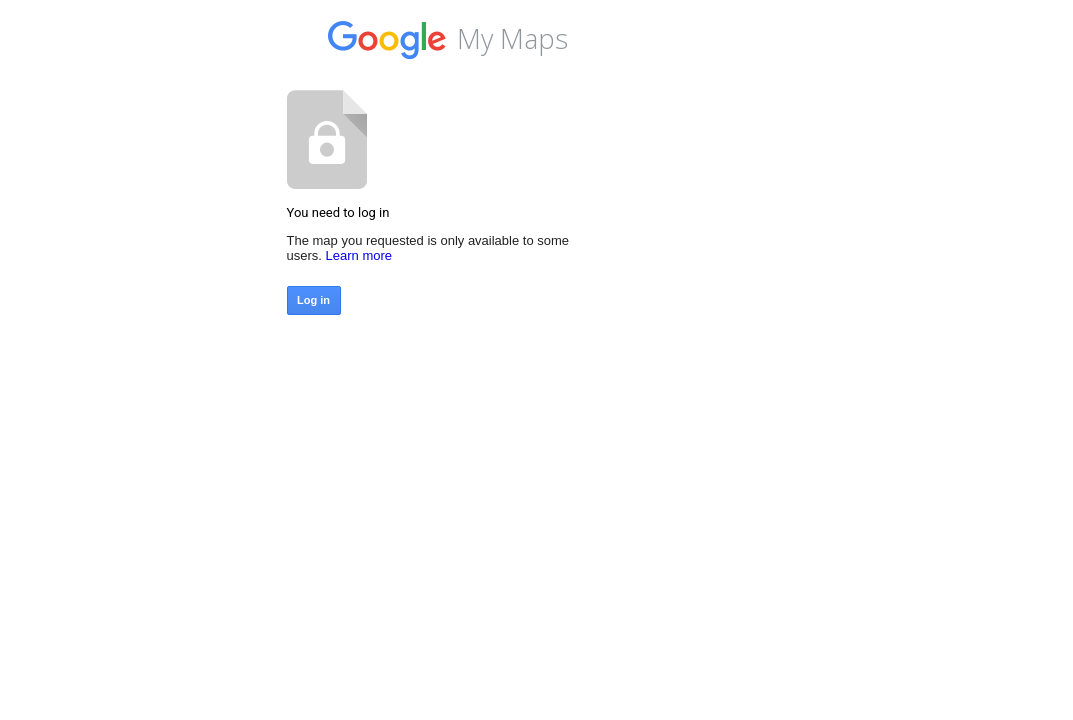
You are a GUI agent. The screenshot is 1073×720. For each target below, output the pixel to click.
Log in (313, 300)
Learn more (359, 255)
